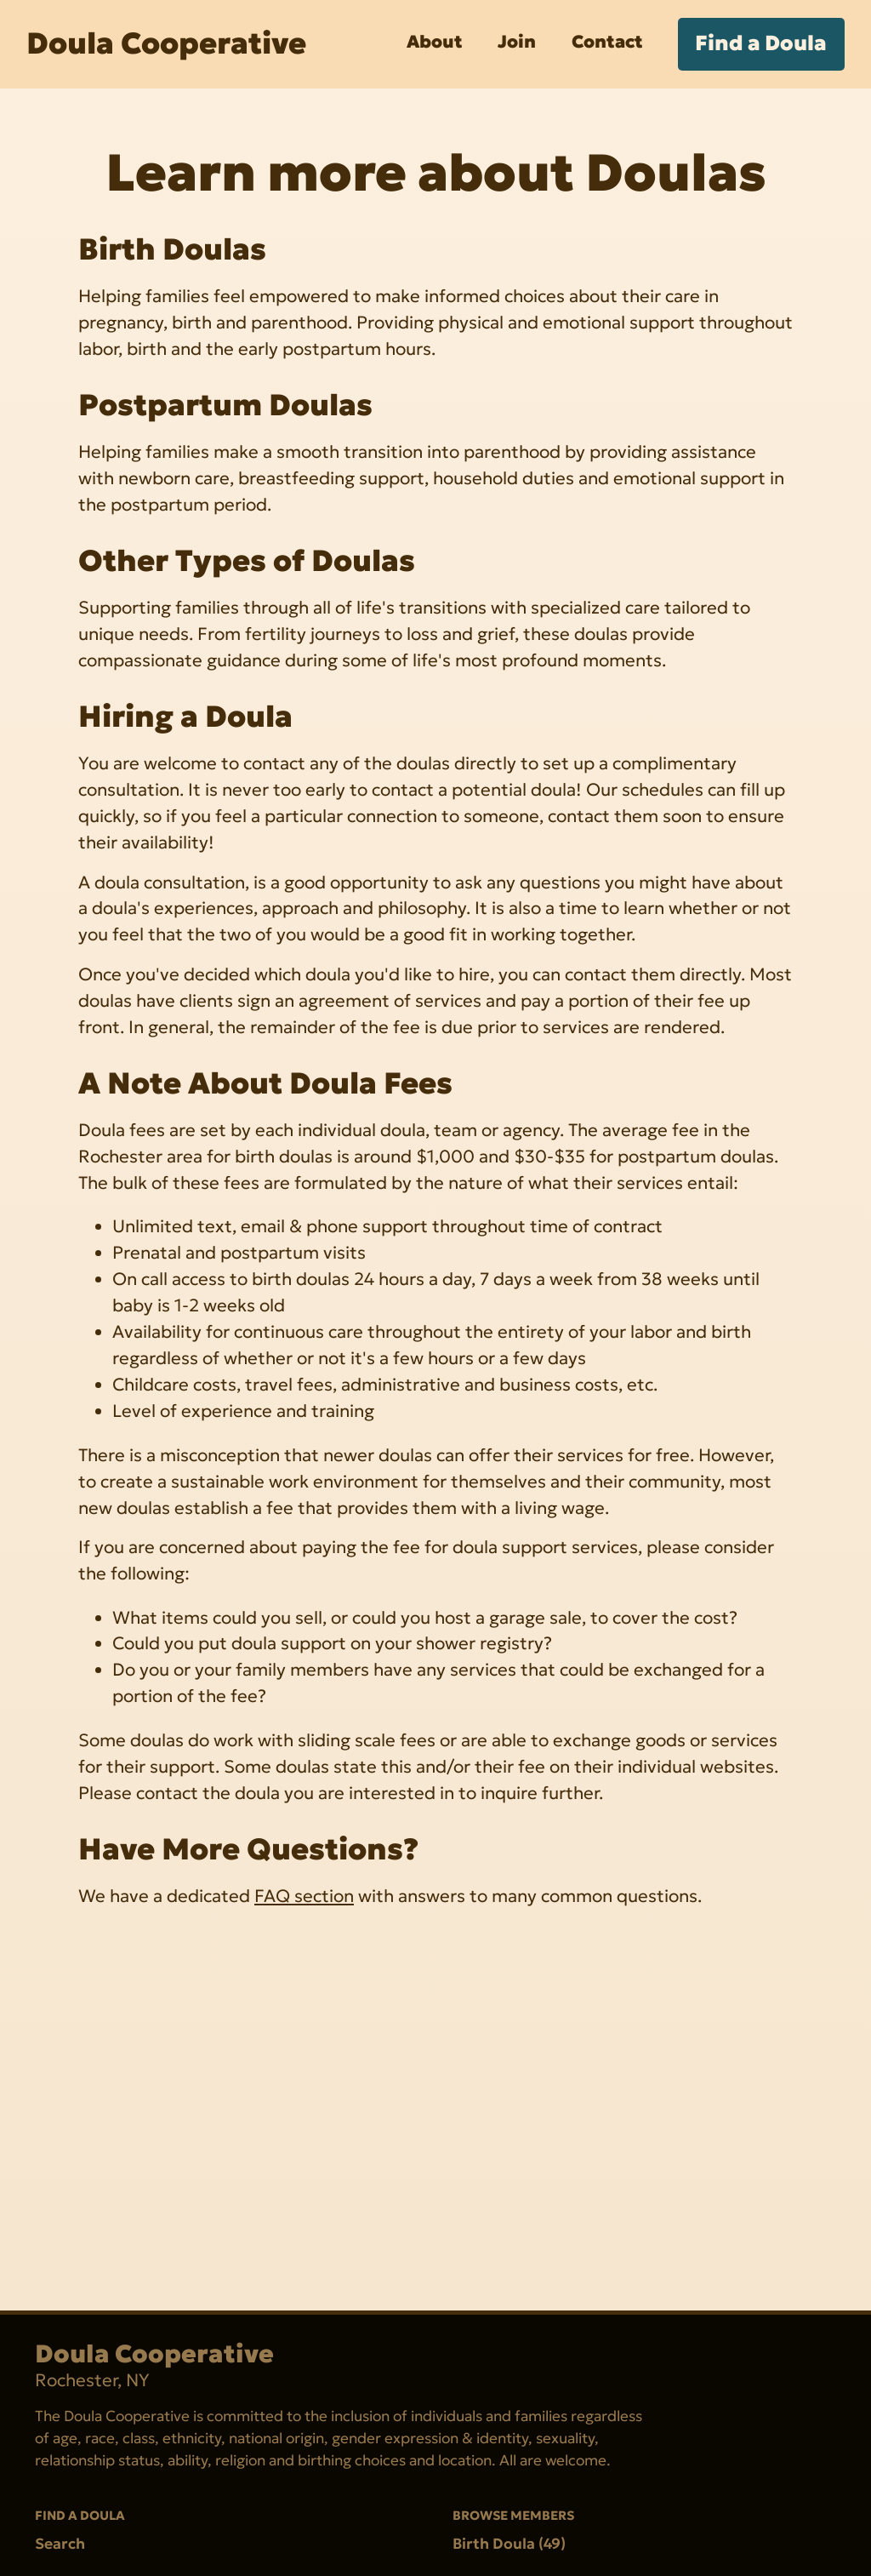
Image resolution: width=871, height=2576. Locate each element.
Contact (607, 42)
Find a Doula (761, 43)
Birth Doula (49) (509, 2542)
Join (517, 42)
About (435, 42)
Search (60, 2542)
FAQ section (304, 1896)
